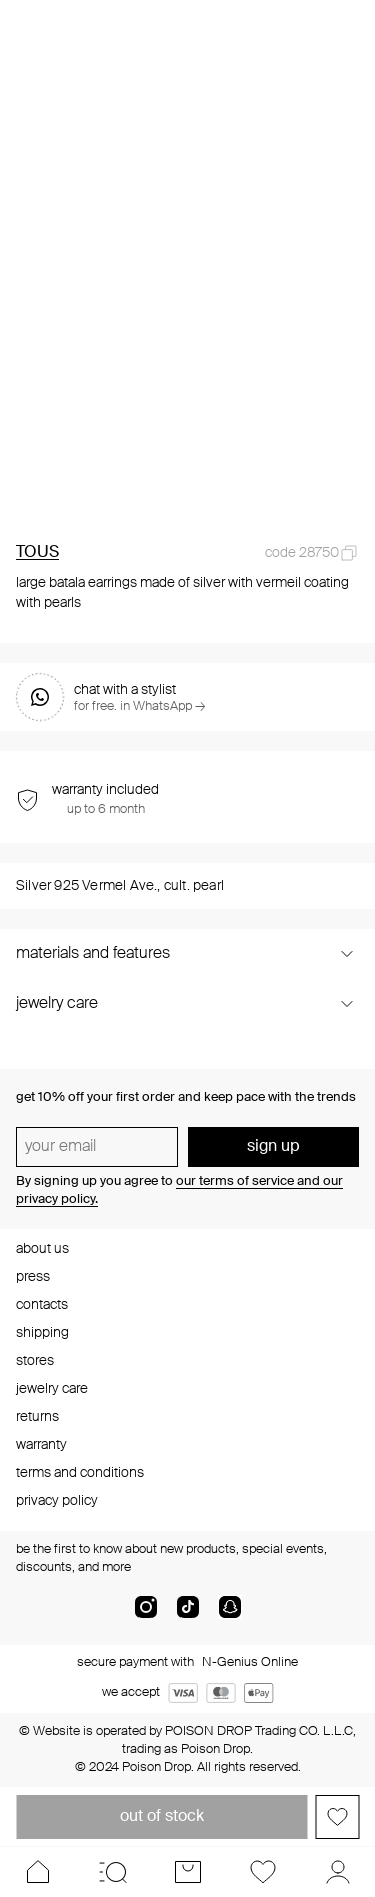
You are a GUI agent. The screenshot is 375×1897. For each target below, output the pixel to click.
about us (42, 1249)
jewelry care (52, 1389)
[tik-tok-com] (188, 1615)
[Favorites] (262, 1872)
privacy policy (57, 1501)
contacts (42, 1305)
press (33, 1277)
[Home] (37, 1872)
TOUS (37, 553)
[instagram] (146, 1615)
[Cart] (187, 1872)
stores (35, 1361)
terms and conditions (80, 1473)
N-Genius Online (250, 1662)
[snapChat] (230, 1615)
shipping (42, 1333)
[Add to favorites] (337, 1817)
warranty (41, 1445)
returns (37, 1417)
